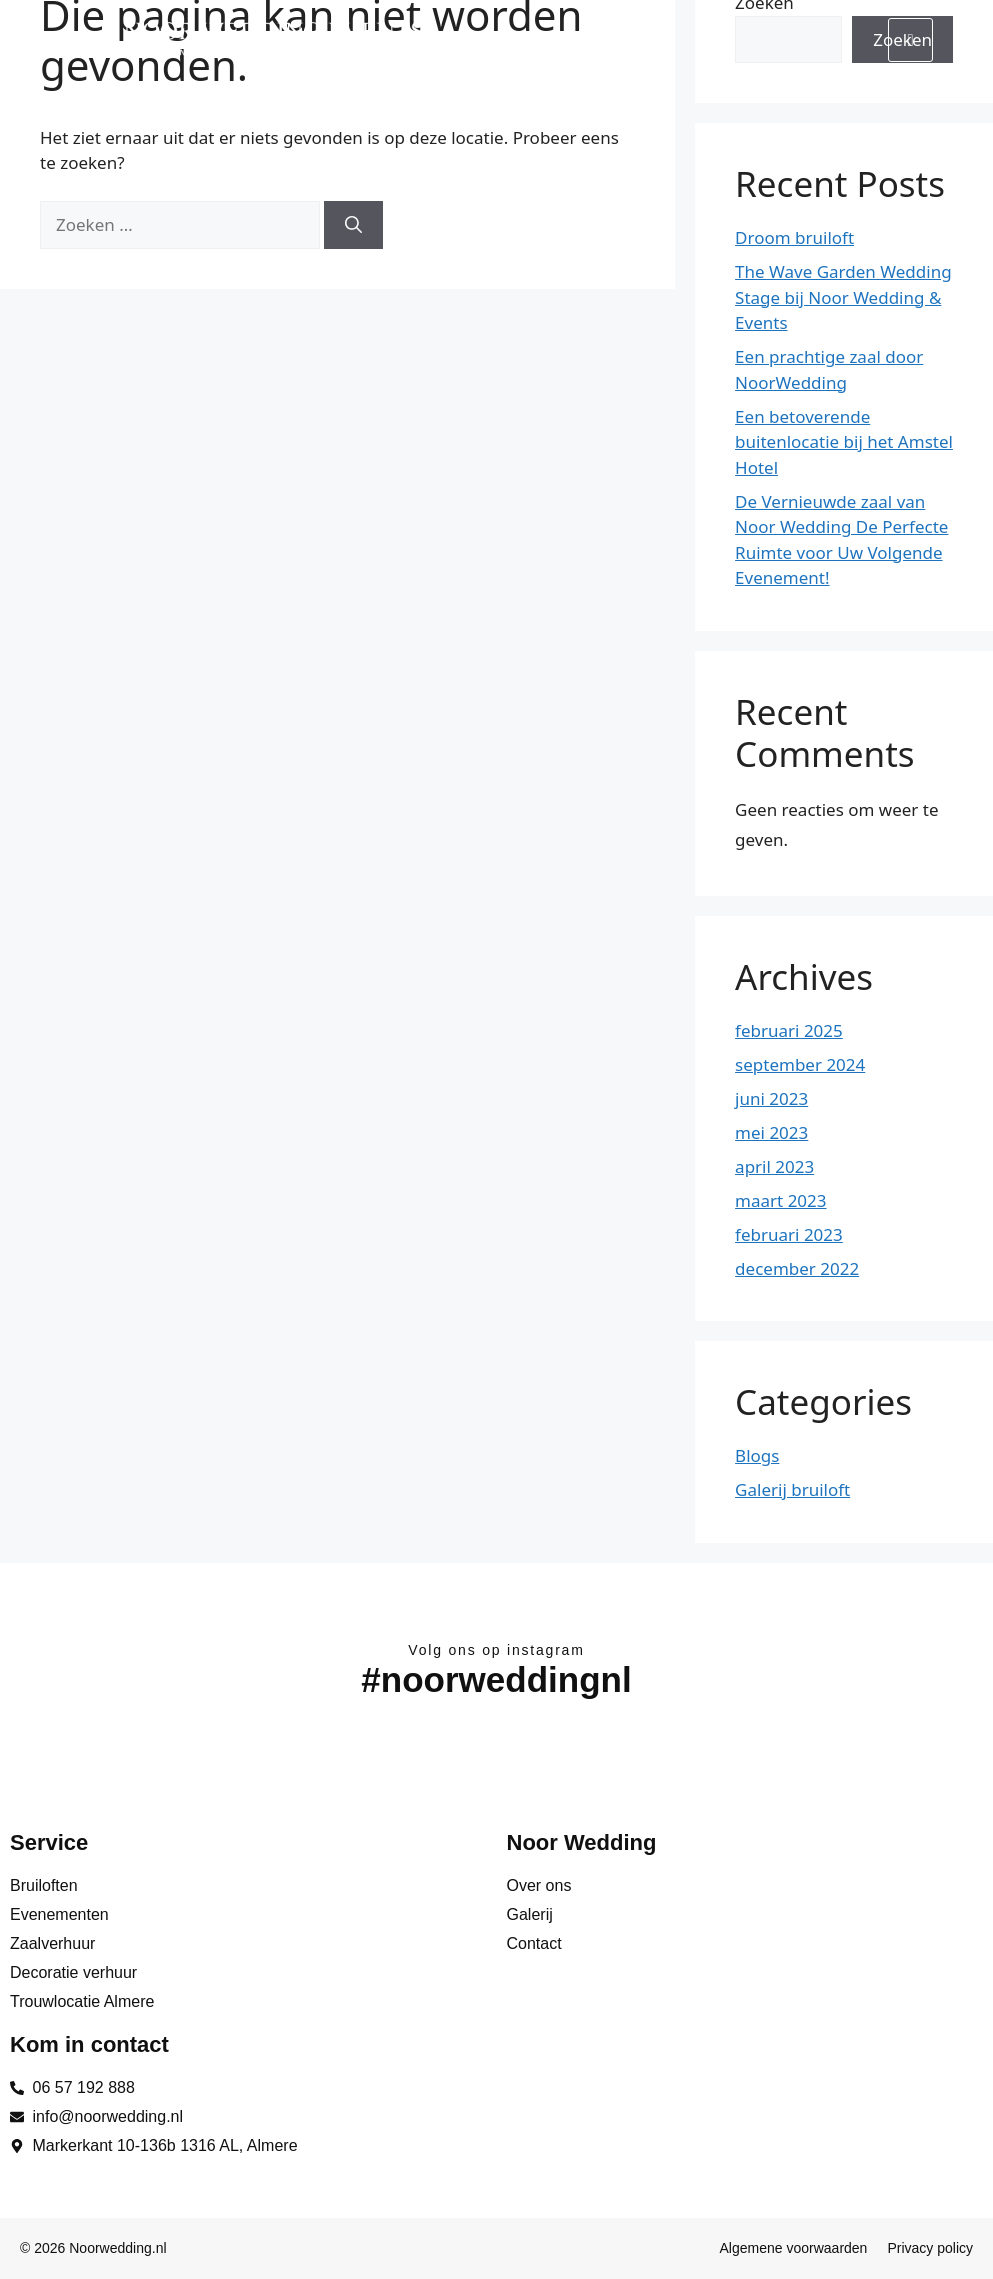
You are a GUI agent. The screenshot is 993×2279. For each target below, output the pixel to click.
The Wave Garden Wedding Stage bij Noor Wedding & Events (843, 297)
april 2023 (774, 1166)
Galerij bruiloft (792, 1489)
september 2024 (800, 1064)
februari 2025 (789, 1030)
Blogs (757, 1455)
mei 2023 (771, 1132)
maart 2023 (780, 1200)
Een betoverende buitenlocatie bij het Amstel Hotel (844, 442)
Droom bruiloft (794, 237)
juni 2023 (771, 1098)
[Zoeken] (353, 225)
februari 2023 (789, 1234)
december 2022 (797, 1268)
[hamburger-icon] (910, 40)
